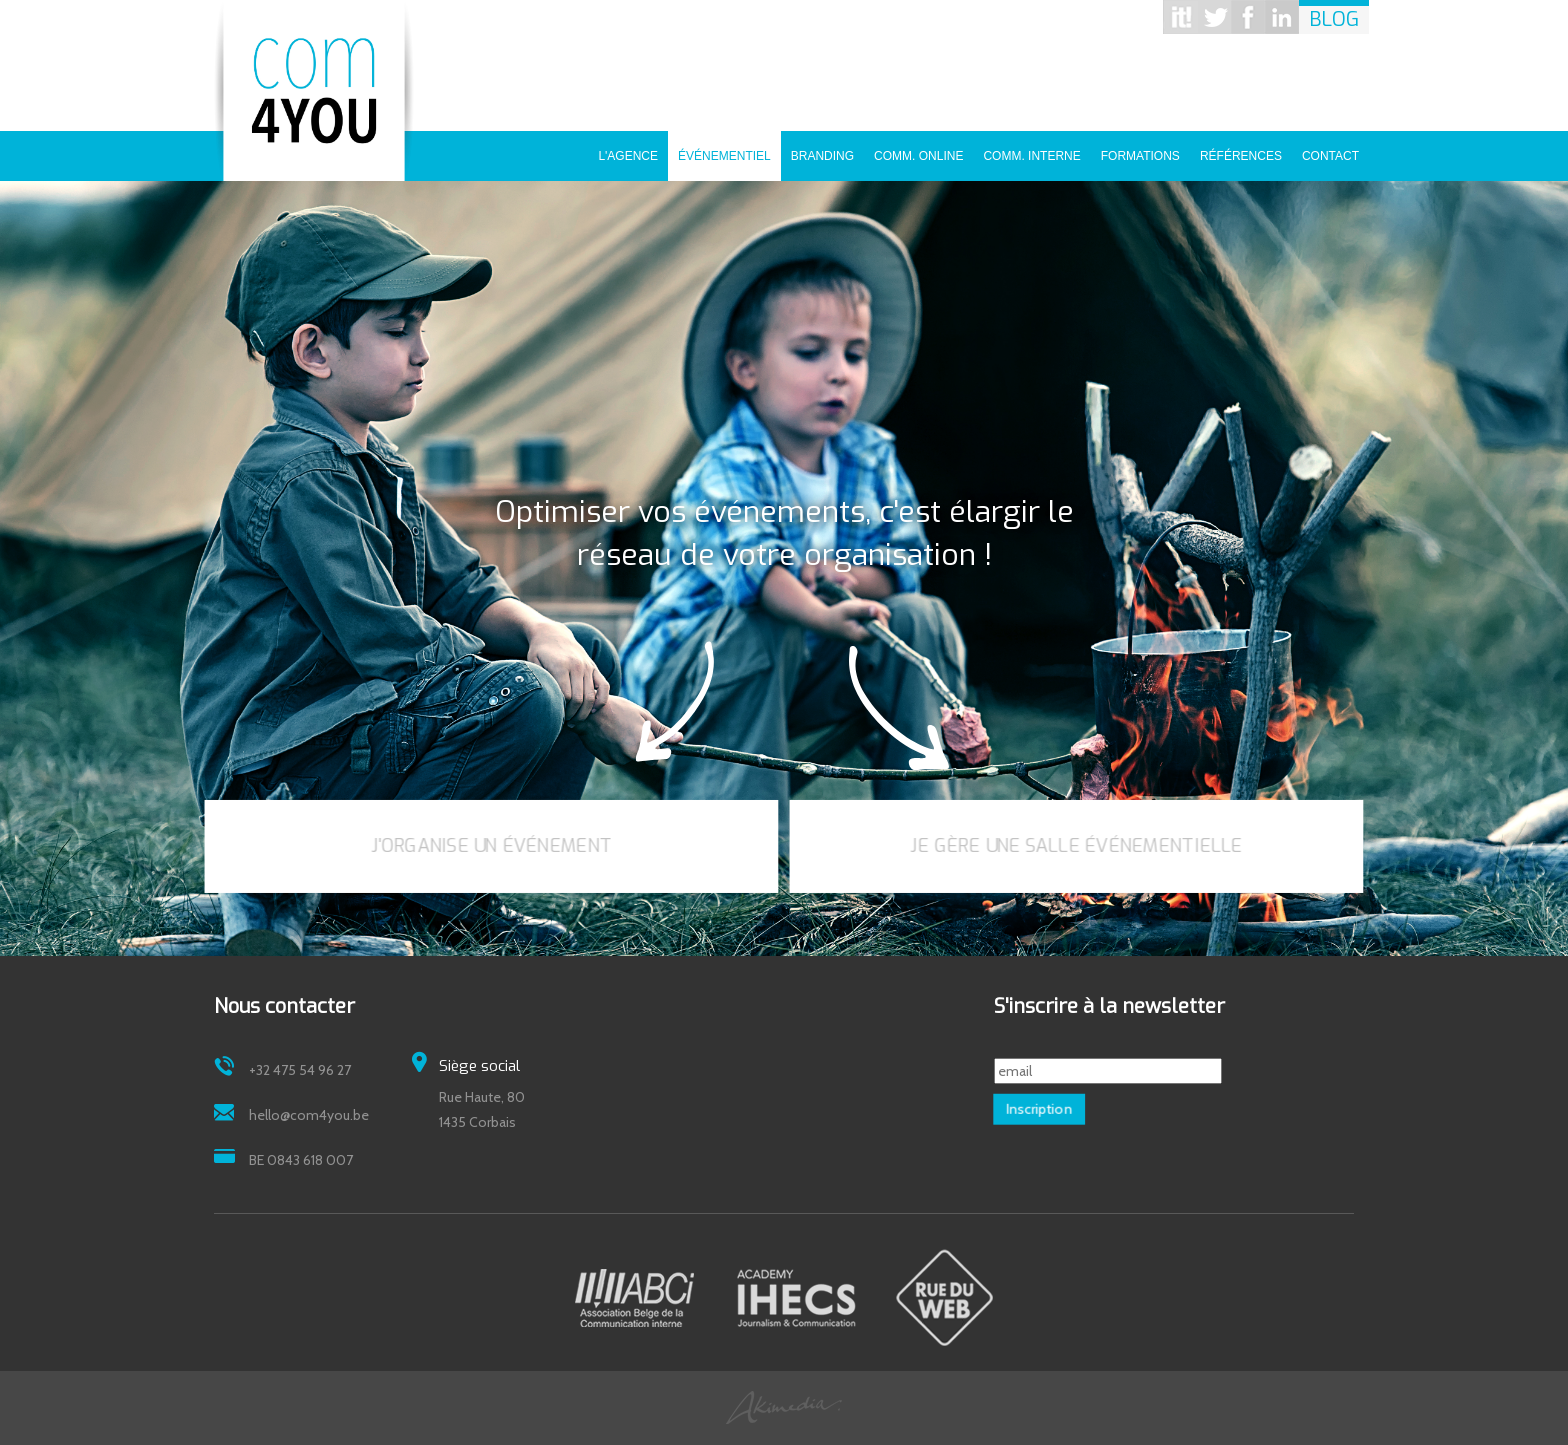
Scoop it (1180, 17)
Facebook (1248, 17)
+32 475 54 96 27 (300, 1070)
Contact (1330, 149)
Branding (822, 149)
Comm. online (918, 149)
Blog (1334, 19)
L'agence (628, 149)
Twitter (1214, 17)
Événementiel (724, 149)
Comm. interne (1031, 149)
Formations (1140, 149)
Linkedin (1282, 17)
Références (1241, 149)
